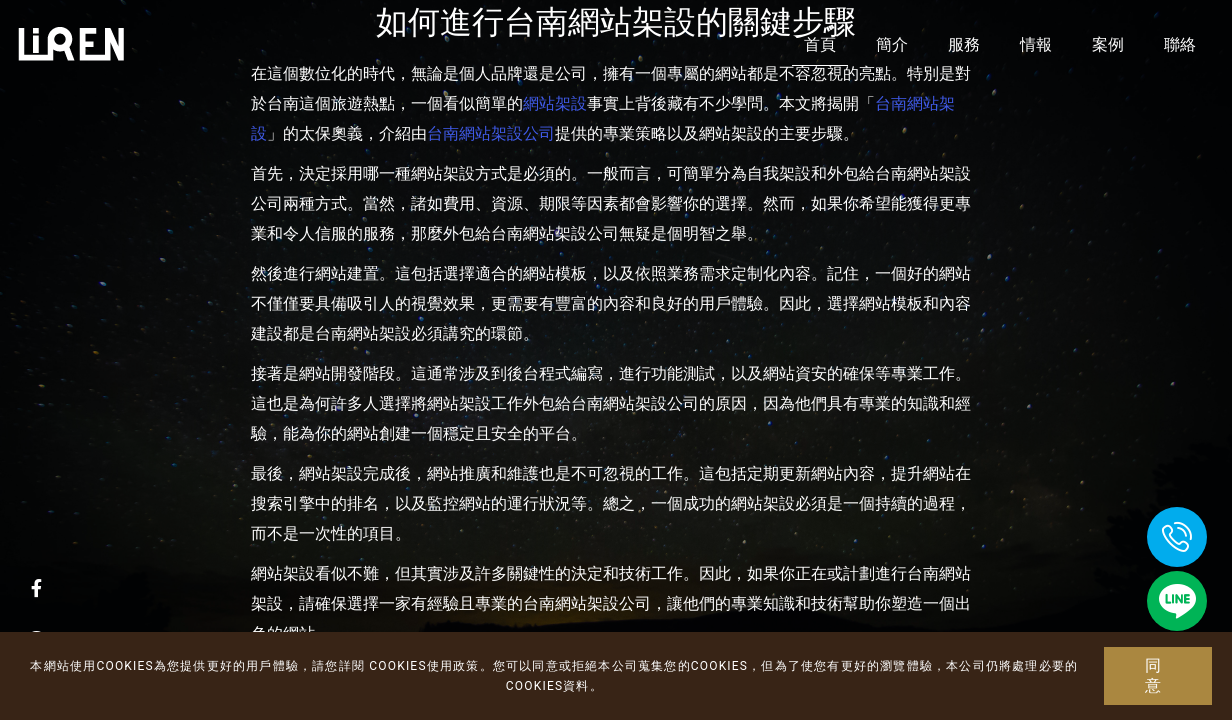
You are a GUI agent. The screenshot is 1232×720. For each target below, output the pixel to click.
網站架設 (555, 103)
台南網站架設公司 (491, 133)
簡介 (892, 44)
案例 (1108, 44)
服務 (964, 44)
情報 (1036, 44)
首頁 (820, 44)
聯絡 (1180, 44)
